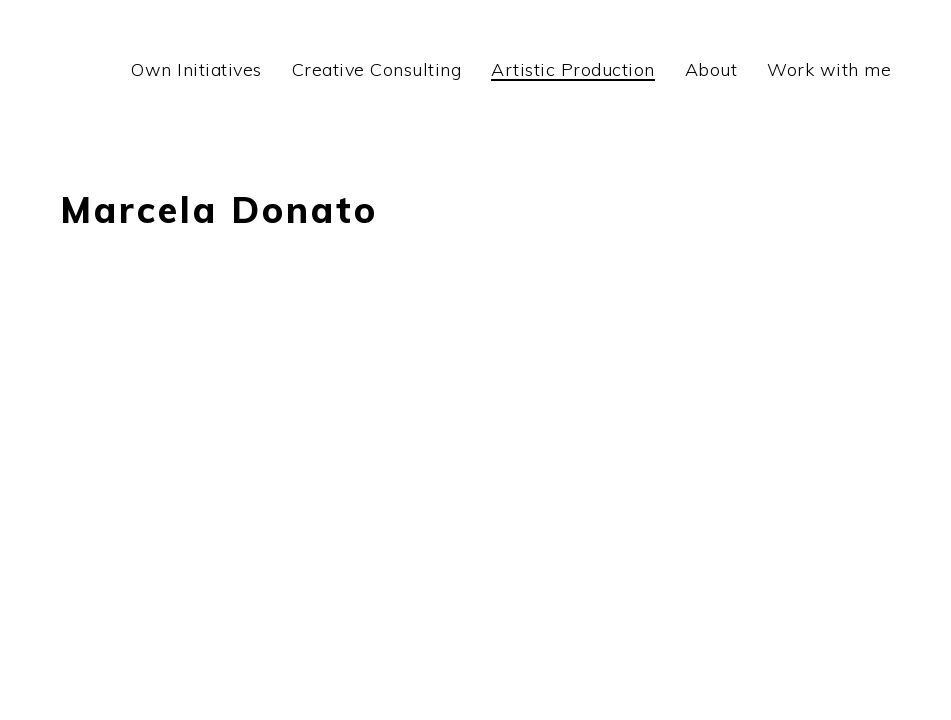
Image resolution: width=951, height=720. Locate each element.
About (711, 69)
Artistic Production (573, 69)
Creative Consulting (377, 69)
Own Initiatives (196, 69)
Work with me (829, 69)
